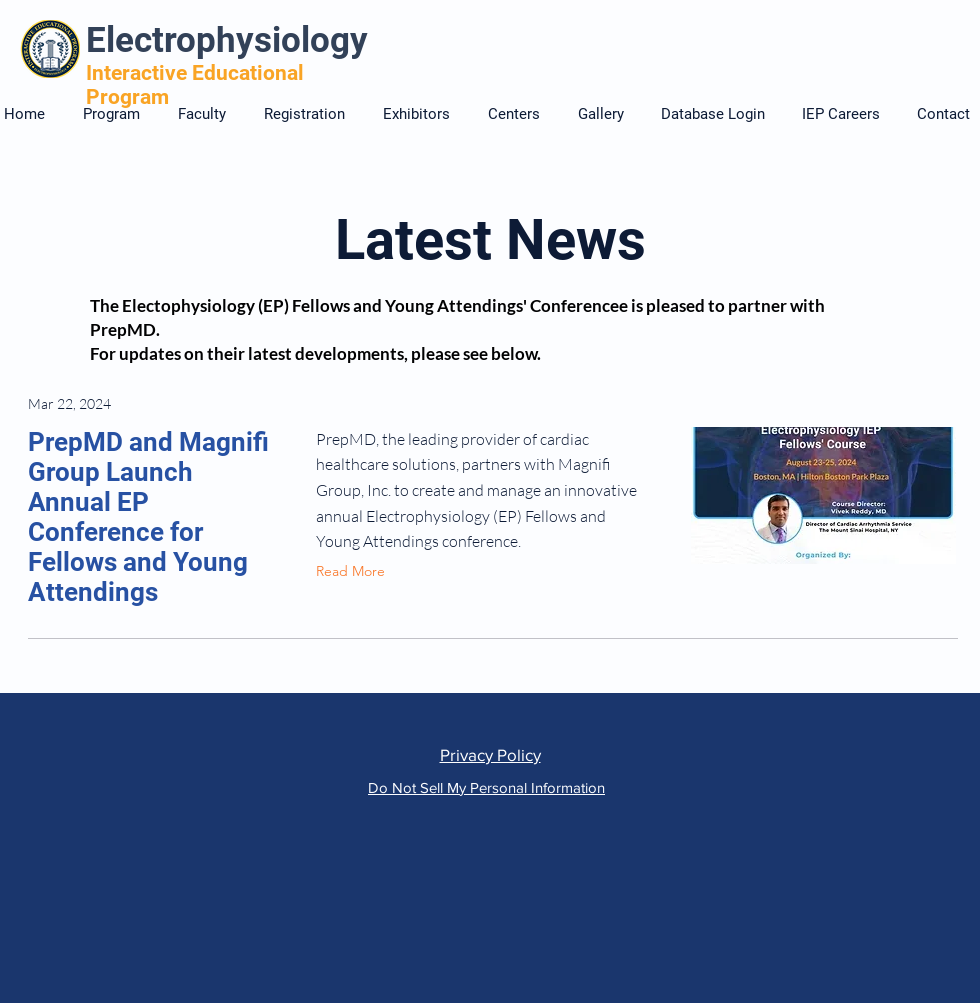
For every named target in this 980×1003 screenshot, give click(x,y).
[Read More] (355, 572)
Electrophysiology (227, 40)
